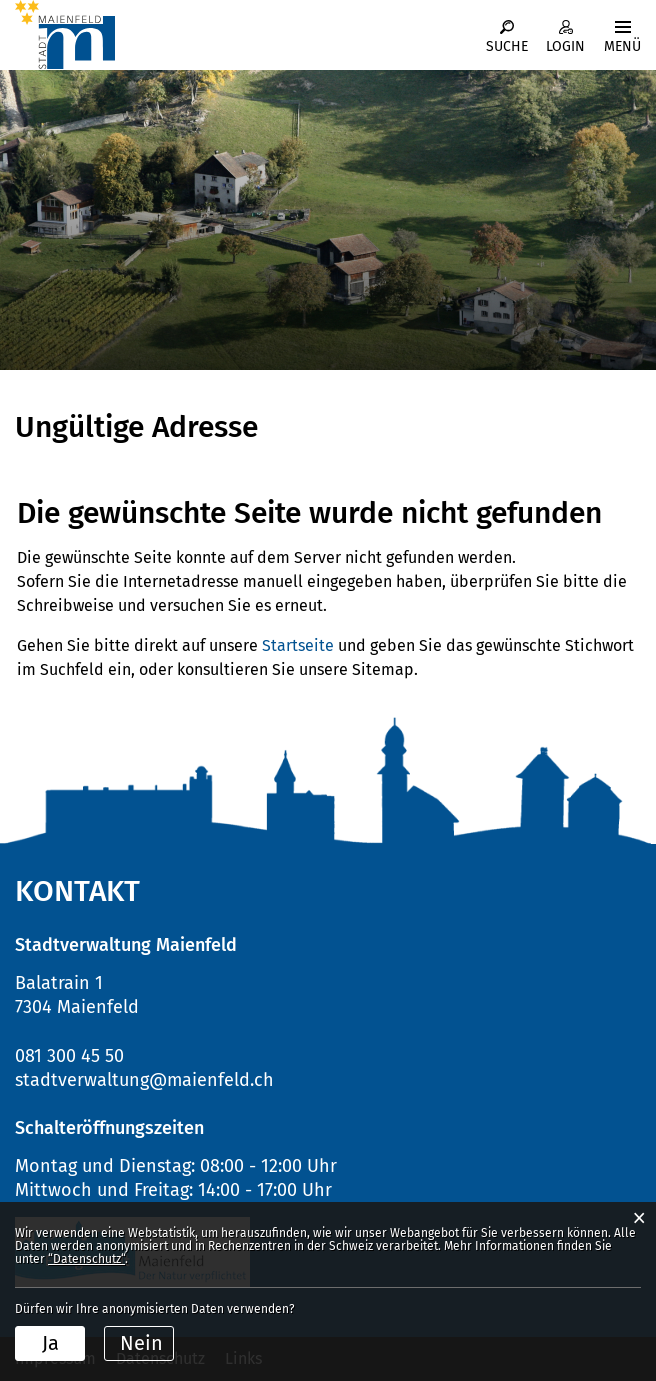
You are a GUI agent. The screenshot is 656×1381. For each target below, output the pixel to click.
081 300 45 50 (69, 1056)
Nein (141, 1343)
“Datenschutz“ (86, 1259)
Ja (50, 1343)
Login (565, 46)
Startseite (298, 645)
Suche (507, 46)
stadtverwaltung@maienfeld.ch (144, 1080)
